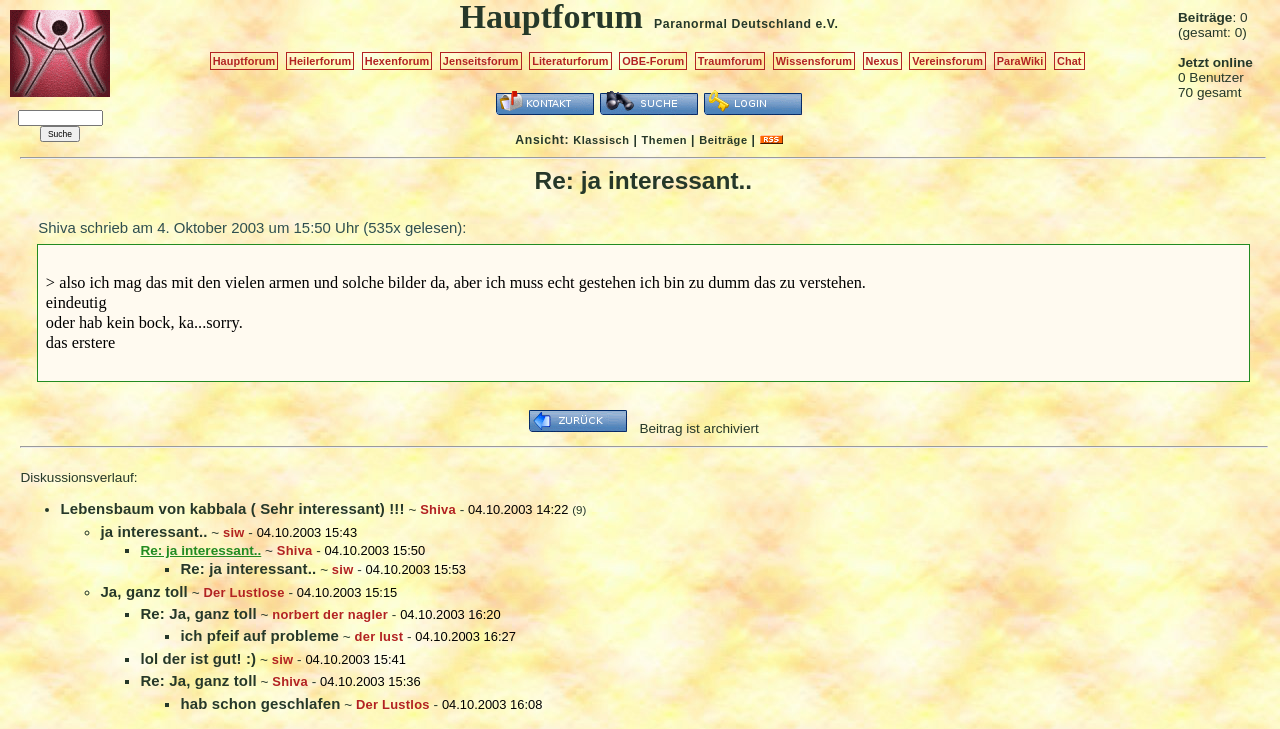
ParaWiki (1020, 61)
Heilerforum (320, 61)
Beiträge (723, 140)
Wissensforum (814, 61)
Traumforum (730, 61)
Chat (1069, 61)
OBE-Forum (653, 61)
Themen (664, 140)
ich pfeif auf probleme (259, 635)
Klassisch (601, 140)
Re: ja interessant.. (248, 568)
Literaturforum (570, 61)
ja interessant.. (153, 531)
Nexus (882, 61)
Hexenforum (397, 61)
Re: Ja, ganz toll (198, 613)
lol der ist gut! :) (198, 658)
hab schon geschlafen (260, 703)
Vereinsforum (947, 61)
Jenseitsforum (481, 61)
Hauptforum (244, 61)
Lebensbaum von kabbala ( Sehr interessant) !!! (232, 508)
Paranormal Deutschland (733, 24)
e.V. (826, 24)
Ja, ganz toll (144, 591)
